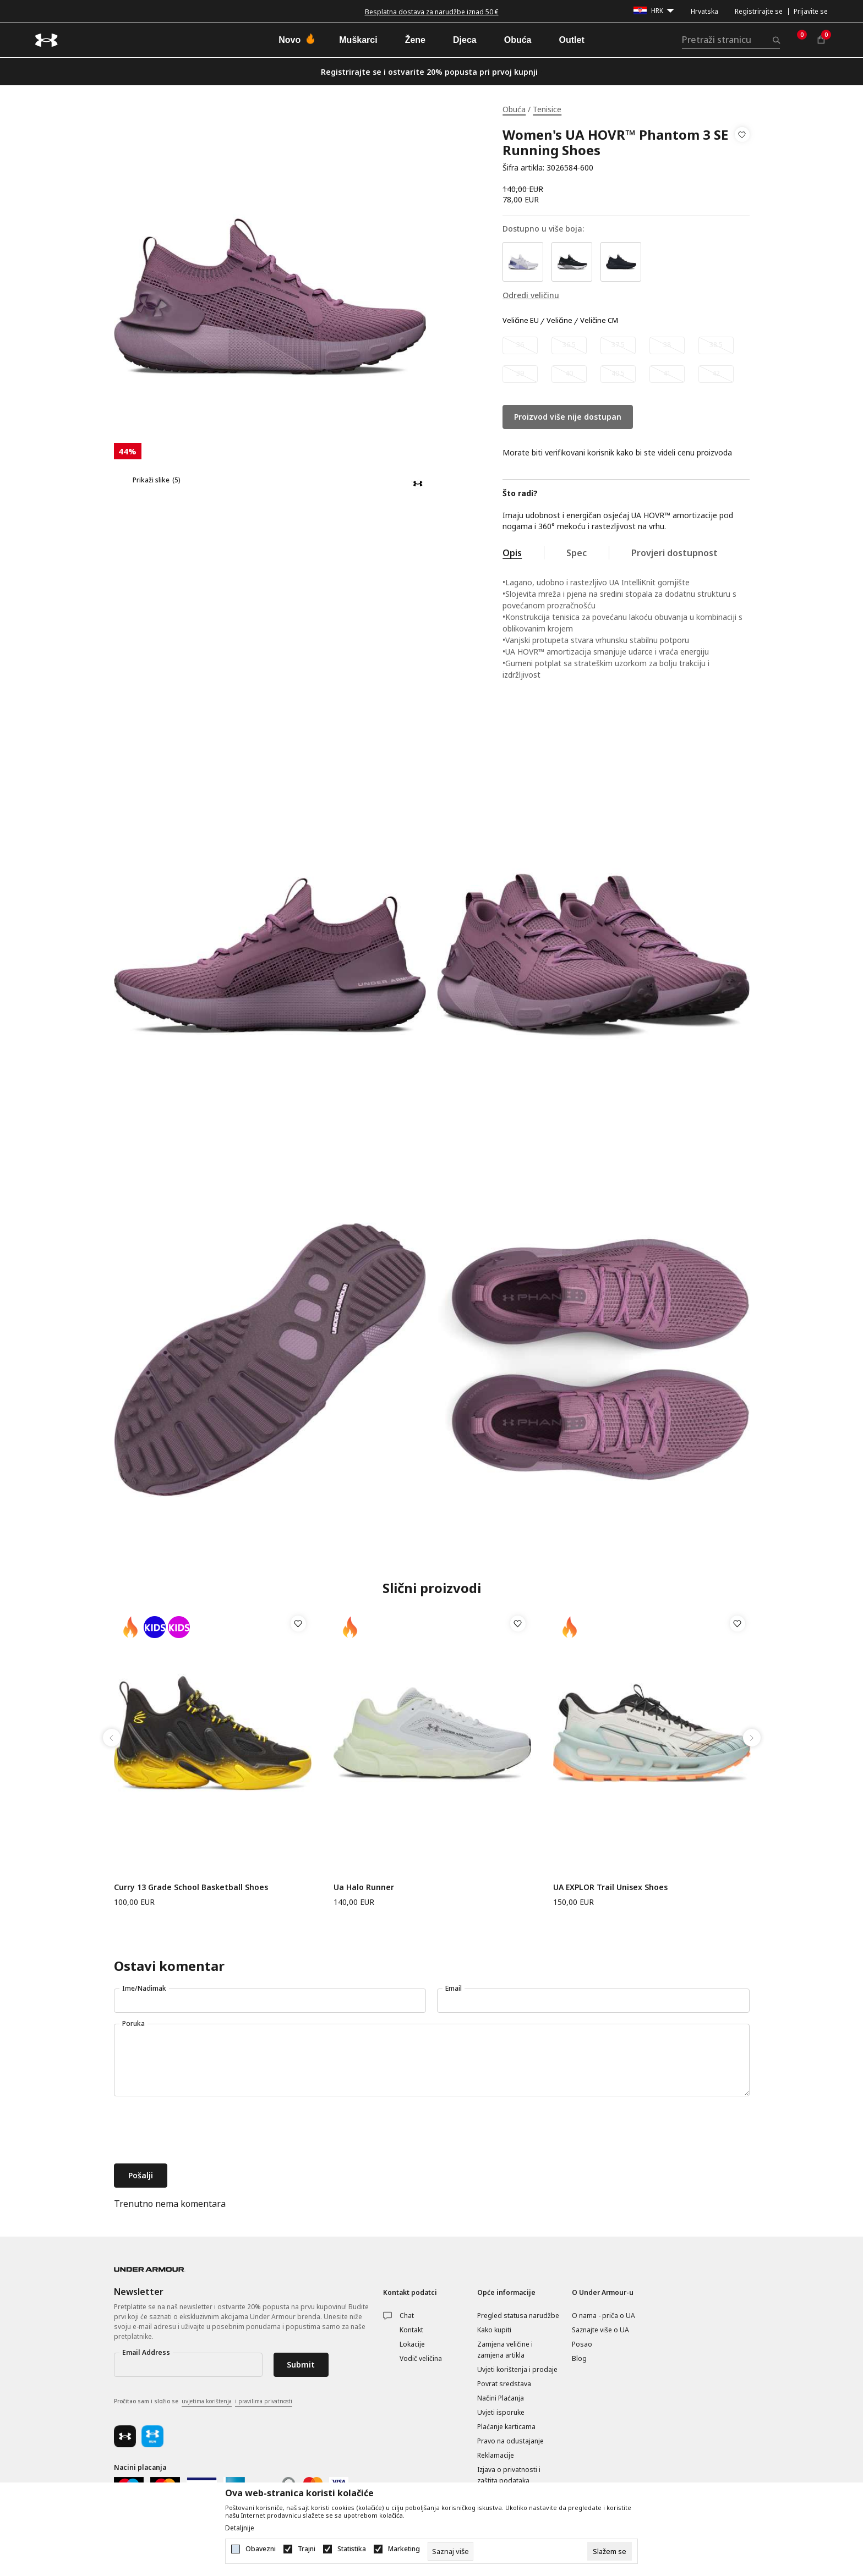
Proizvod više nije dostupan (567, 416)
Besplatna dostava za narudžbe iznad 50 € (432, 12)
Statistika (351, 2549)
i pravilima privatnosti (263, 2401)
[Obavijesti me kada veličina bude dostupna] (520, 345)
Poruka (133, 2023)
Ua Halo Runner (364, 1887)
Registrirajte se (759, 11)
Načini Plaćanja (500, 2398)
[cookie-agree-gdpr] (609, 2551)
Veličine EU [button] (520, 320)
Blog (579, 2358)
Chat (407, 2315)
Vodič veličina (421, 2358)
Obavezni (260, 2549)
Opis (512, 553)
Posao (582, 2344)
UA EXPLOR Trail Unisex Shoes (610, 1887)
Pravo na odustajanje (510, 2441)
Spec (576, 553)
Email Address (146, 2352)
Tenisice (547, 109)
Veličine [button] (559, 320)
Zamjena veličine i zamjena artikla (505, 2349)
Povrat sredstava (504, 2383)
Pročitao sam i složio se (203, 2401)
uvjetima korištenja (207, 2401)
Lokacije (412, 2344)
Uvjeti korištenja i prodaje (517, 2369)
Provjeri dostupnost (674, 553)
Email (453, 1988)
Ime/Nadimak (144, 1988)
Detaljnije (239, 2528)
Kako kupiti (494, 2330)
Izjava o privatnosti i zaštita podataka (508, 2475)
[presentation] (197, 2131)
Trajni (306, 2549)
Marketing (404, 2549)
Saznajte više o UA (600, 2330)
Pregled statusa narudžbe (518, 2315)
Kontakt (411, 2330)
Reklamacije (495, 2455)
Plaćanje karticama (506, 2426)
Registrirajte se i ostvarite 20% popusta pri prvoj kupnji (429, 72)
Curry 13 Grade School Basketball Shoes (191, 1887)
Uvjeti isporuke (501, 2412)
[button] (742, 151)
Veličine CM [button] (599, 320)
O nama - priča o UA (603, 2315)
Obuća (514, 109)
